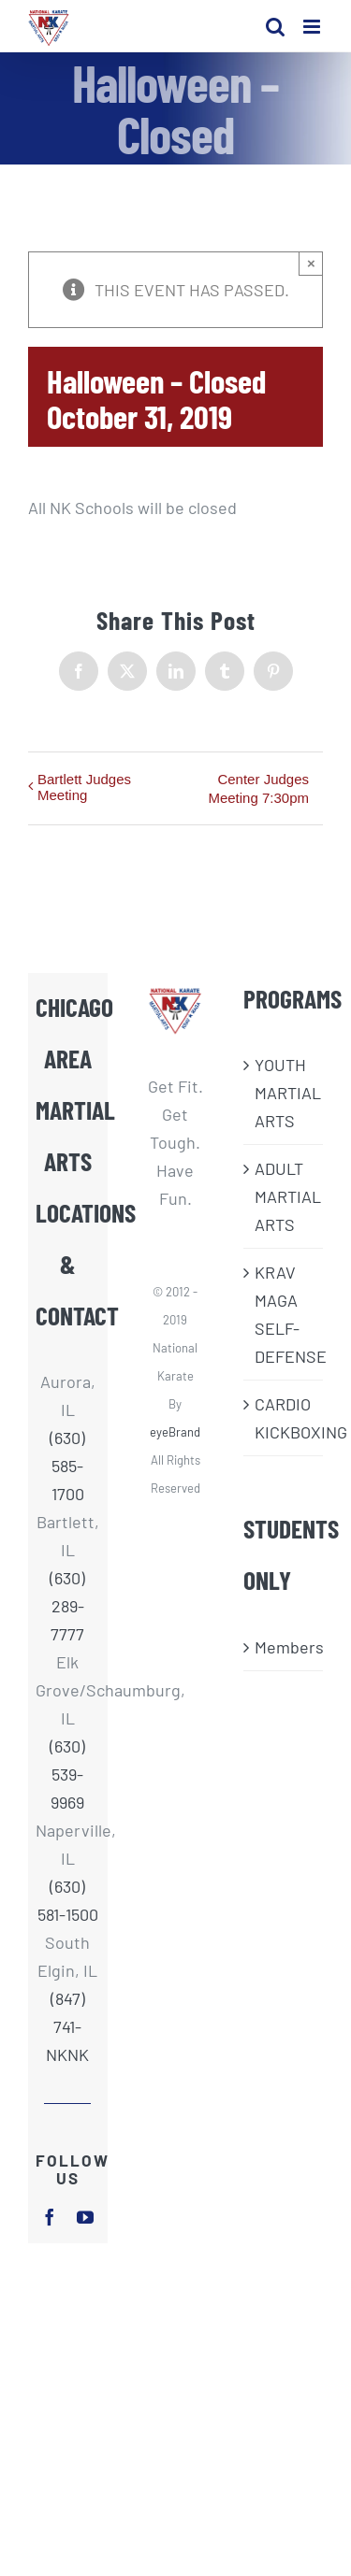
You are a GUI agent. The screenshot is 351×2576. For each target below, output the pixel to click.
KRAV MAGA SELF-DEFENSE (284, 1314)
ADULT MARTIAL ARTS (284, 1196)
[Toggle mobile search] (275, 26)
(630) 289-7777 (67, 1605)
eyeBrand (175, 1431)
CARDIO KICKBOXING (284, 1418)
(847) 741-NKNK (67, 2026)
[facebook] (49, 2217)
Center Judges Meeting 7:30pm (258, 788)
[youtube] (85, 2217)
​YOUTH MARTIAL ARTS (284, 1092)
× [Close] (311, 263)
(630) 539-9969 (67, 1774)
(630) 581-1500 (67, 1900)
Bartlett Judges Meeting (84, 787)
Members (284, 1647)
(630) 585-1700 (67, 1465)
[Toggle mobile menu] (313, 26)
